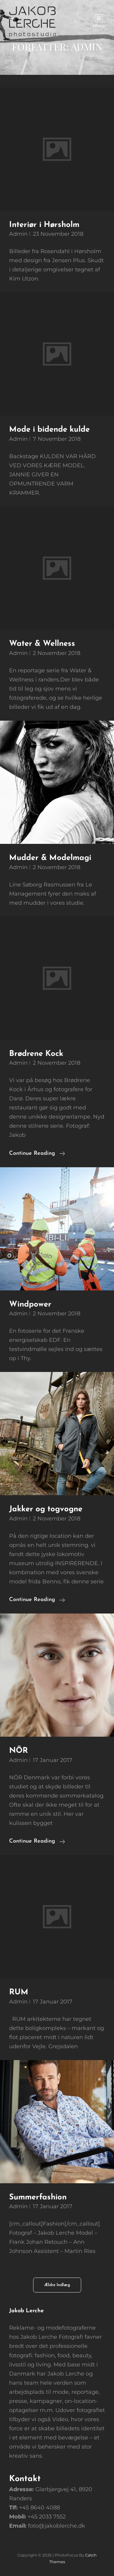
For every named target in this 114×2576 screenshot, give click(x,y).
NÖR (18, 1751)
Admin (18, 234)
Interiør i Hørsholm (44, 225)
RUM (18, 1992)
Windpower (30, 1304)
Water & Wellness (42, 644)
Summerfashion (38, 2197)
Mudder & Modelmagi (50, 858)
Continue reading (37, 1153)
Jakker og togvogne (45, 1509)
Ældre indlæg (57, 2285)
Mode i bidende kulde (49, 430)
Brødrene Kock (36, 1054)
